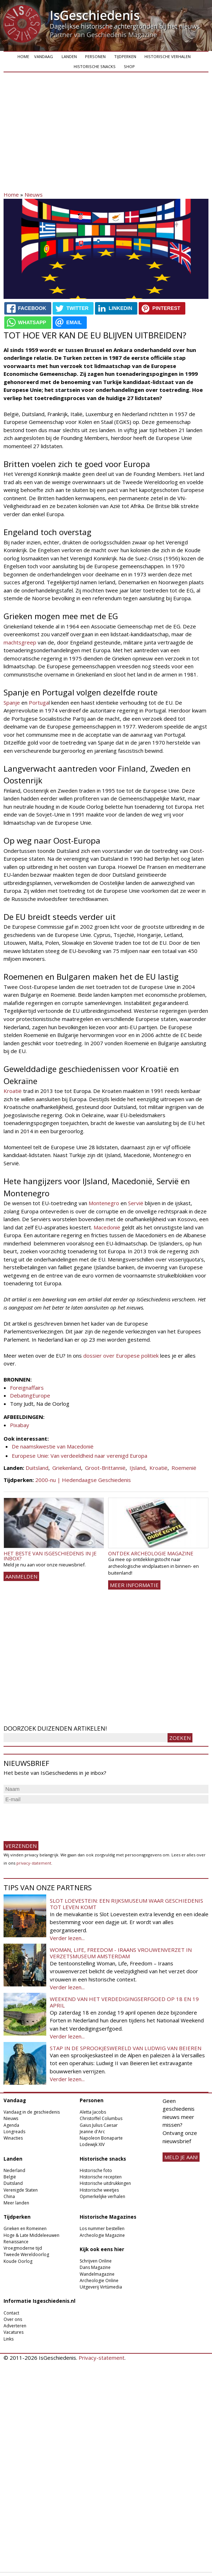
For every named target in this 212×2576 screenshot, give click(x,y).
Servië (135, 1203)
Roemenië (183, 1467)
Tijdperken (125, 56)
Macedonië (107, 1227)
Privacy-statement (101, 2357)
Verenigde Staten (21, 2190)
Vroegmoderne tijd (23, 2248)
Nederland (14, 2170)
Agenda (11, 2125)
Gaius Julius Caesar (99, 2125)
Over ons (13, 2319)
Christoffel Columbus (101, 2118)
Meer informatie (134, 1584)
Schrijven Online (96, 2261)
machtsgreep (20, 642)
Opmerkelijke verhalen (102, 2196)
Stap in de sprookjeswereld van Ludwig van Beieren (125, 2048)
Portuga (39, 702)
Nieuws (34, 194)
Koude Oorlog (18, 2261)
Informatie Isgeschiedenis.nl (39, 2301)
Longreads (14, 2132)
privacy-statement (33, 1863)
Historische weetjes (99, 2190)
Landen (69, 56)
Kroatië (13, 1090)
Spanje (12, 702)
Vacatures (13, 2332)
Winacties (13, 2138)
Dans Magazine (95, 2267)
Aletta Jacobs (93, 2112)
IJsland (137, 1467)
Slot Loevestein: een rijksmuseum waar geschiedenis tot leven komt (126, 1904)
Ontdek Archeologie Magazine (150, 1553)
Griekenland (66, 1467)
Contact (11, 2313)
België (10, 2177)
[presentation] (58, 1819)
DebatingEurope (30, 1395)
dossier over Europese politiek (121, 1355)
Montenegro (104, 1203)
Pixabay (19, 1425)
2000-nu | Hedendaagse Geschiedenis (83, 1479)
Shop (129, 66)
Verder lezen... (67, 1938)
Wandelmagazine (97, 2274)
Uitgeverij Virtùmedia (101, 2287)
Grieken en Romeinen (25, 2228)
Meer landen (16, 2203)
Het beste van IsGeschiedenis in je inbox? (50, 1556)
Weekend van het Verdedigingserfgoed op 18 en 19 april (124, 2002)
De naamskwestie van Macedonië (53, 1446)
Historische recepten (101, 2177)
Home (23, 56)
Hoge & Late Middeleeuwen (31, 2235)
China (9, 2196)
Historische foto (96, 2170)
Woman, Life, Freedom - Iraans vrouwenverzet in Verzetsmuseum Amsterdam (121, 1953)
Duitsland (37, 1467)
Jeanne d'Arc (92, 2132)
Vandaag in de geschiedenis (32, 2112)
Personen (95, 56)
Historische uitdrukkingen (105, 2183)
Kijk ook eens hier (102, 2249)
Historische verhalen (167, 56)
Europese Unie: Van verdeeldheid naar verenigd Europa (79, 1455)
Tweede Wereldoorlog (26, 2254)
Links (9, 2339)
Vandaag (43, 56)
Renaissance (16, 2242)
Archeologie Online (99, 2280)
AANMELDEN (21, 1576)
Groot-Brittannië (105, 1467)
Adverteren (15, 2326)
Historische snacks (95, 66)
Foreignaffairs (27, 1387)
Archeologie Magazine (102, 2235)
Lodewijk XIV (92, 2144)
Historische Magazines (108, 2217)
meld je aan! (181, 2157)
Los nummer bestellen (102, 2228)
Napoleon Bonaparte (101, 2138)
